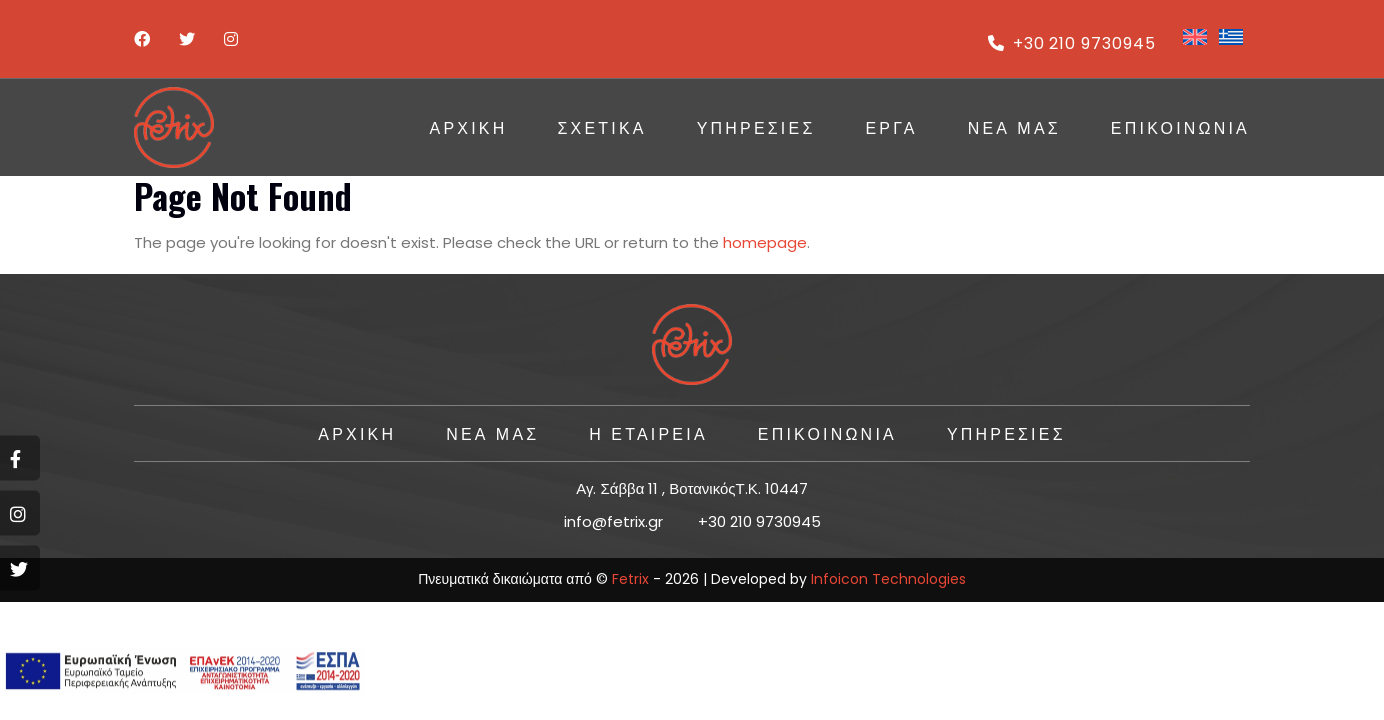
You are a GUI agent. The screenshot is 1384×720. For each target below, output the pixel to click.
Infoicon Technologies (888, 579)
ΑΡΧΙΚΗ (469, 127)
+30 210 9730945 (1072, 43)
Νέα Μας (1014, 127)
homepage (765, 242)
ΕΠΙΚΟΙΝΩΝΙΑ (1180, 127)
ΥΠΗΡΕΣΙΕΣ (756, 127)
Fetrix (630, 579)
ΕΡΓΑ (891, 127)
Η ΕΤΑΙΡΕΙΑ (648, 433)
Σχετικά (601, 127)
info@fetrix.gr (613, 521)
